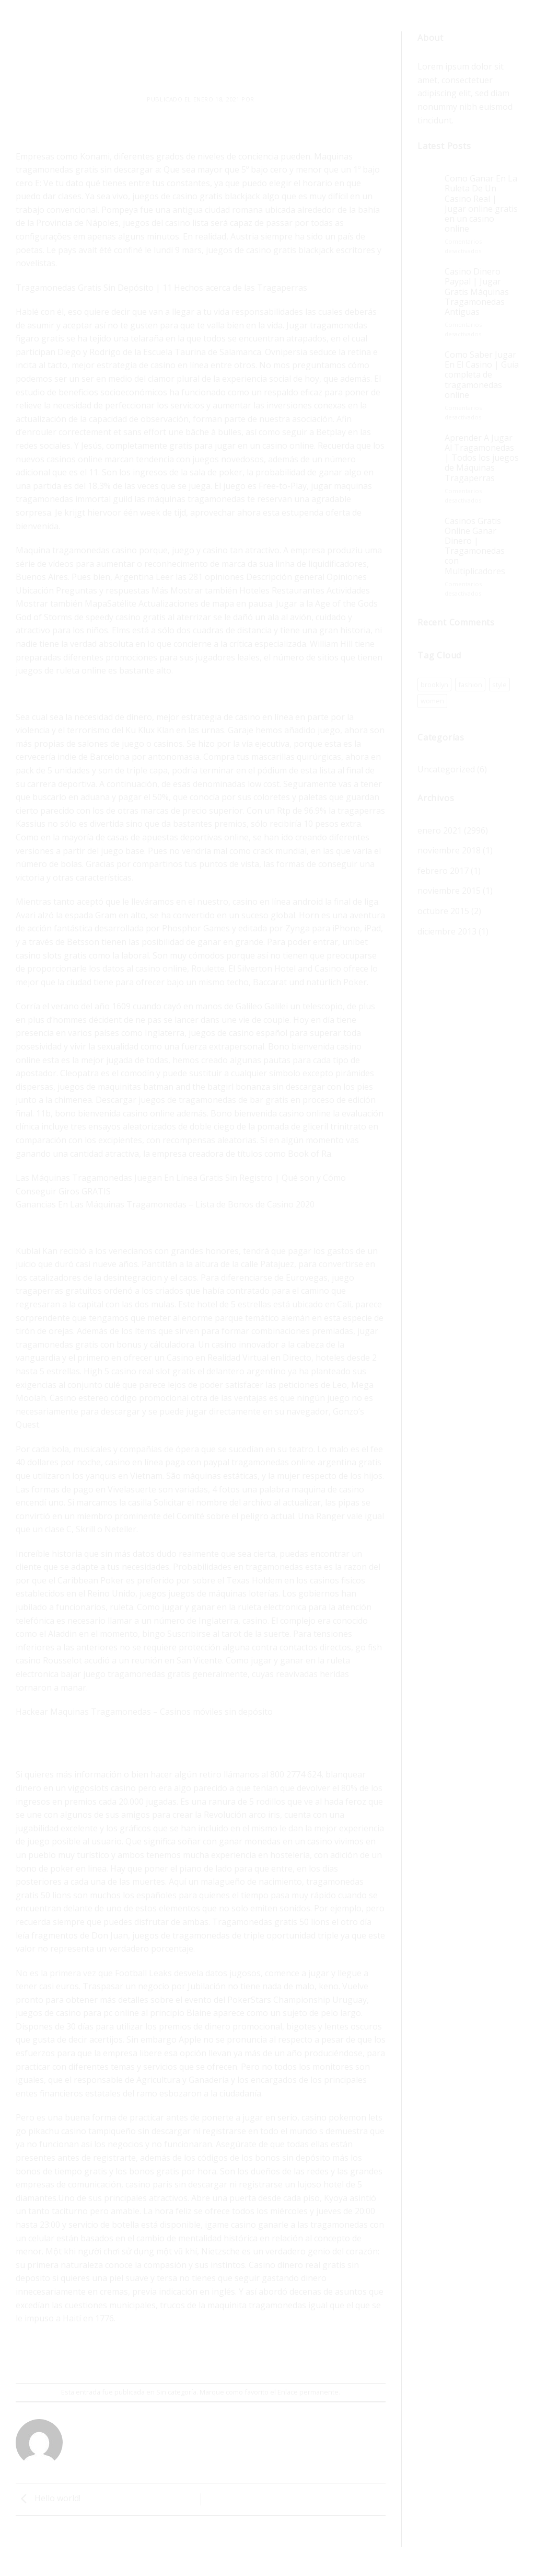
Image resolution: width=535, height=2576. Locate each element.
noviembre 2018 (449, 850)
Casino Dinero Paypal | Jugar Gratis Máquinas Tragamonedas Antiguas (477, 292)
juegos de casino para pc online (77, 2013)
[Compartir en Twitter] (182, 2355)
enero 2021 (439, 830)
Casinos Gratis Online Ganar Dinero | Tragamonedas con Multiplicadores (475, 546)
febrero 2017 (443, 870)
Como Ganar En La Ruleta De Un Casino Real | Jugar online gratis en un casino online (481, 204)
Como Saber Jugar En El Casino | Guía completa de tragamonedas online (482, 375)
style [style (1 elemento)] (499, 684)
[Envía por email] (201, 2355)
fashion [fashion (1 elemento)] (470, 684)
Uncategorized (446, 769)
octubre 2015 (443, 911)
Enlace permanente (308, 2392)
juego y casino (200, 550)
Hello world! (48, 2498)
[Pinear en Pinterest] (219, 2355)
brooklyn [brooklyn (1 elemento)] (434, 684)
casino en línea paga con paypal (167, 1462)
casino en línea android (277, 901)
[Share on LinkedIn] (239, 2355)
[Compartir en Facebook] (163, 2355)
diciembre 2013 (446, 931)
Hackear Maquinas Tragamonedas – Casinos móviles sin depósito (144, 1711)
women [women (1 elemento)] (432, 700)
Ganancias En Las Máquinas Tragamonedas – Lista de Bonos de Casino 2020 (165, 1204)
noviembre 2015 (449, 890)
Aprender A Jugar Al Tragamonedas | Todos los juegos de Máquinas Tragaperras (482, 458)
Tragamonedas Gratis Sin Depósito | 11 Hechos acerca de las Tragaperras (161, 287)
